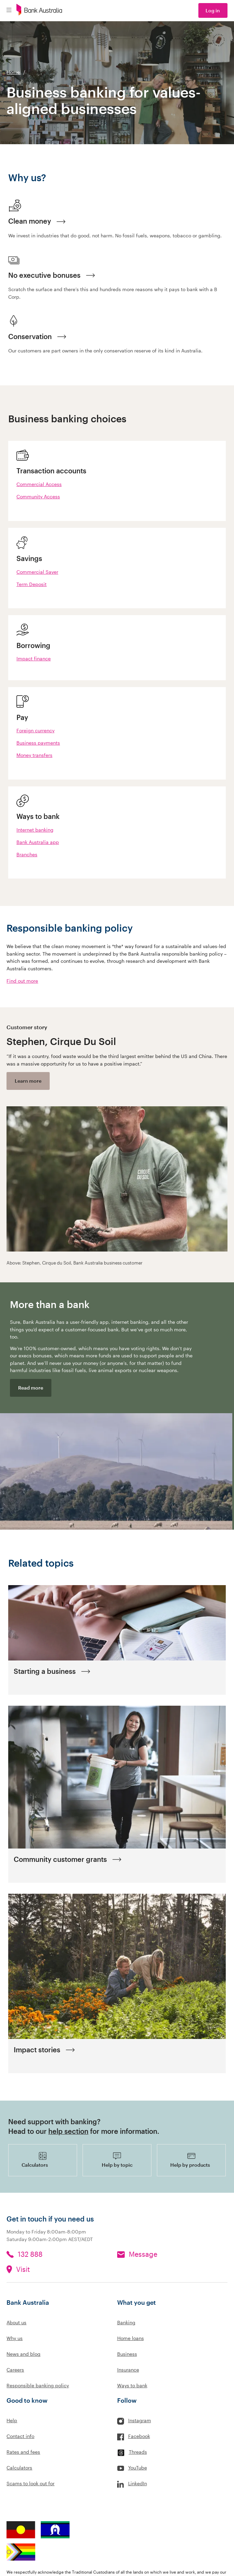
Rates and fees (23, 2452)
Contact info (20, 2436)
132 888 (30, 2254)
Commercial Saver (37, 572)
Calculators (19, 2468)
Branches (26, 854)
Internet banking (34, 830)
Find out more (22, 981)
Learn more (28, 1081)
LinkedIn (137, 2483)
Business (127, 2354)
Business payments (38, 743)
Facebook (139, 2436)
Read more (30, 1388)
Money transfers (34, 755)
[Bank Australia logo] (39, 10)
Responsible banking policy (38, 2385)
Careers (15, 2370)
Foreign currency (35, 730)
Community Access (38, 496)
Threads (138, 2452)
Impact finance (33, 658)
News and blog (23, 2354)
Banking (126, 2322)
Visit (23, 2269)
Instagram (139, 2420)
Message (143, 2254)
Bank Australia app (37, 842)
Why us (15, 2338)
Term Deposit (31, 584)
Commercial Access (39, 484)
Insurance (128, 2370)
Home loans (130, 2338)
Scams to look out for (30, 2483)
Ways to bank (132, 2385)
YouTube (137, 2468)
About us (16, 2322)
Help (12, 2420)
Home (13, 72)
